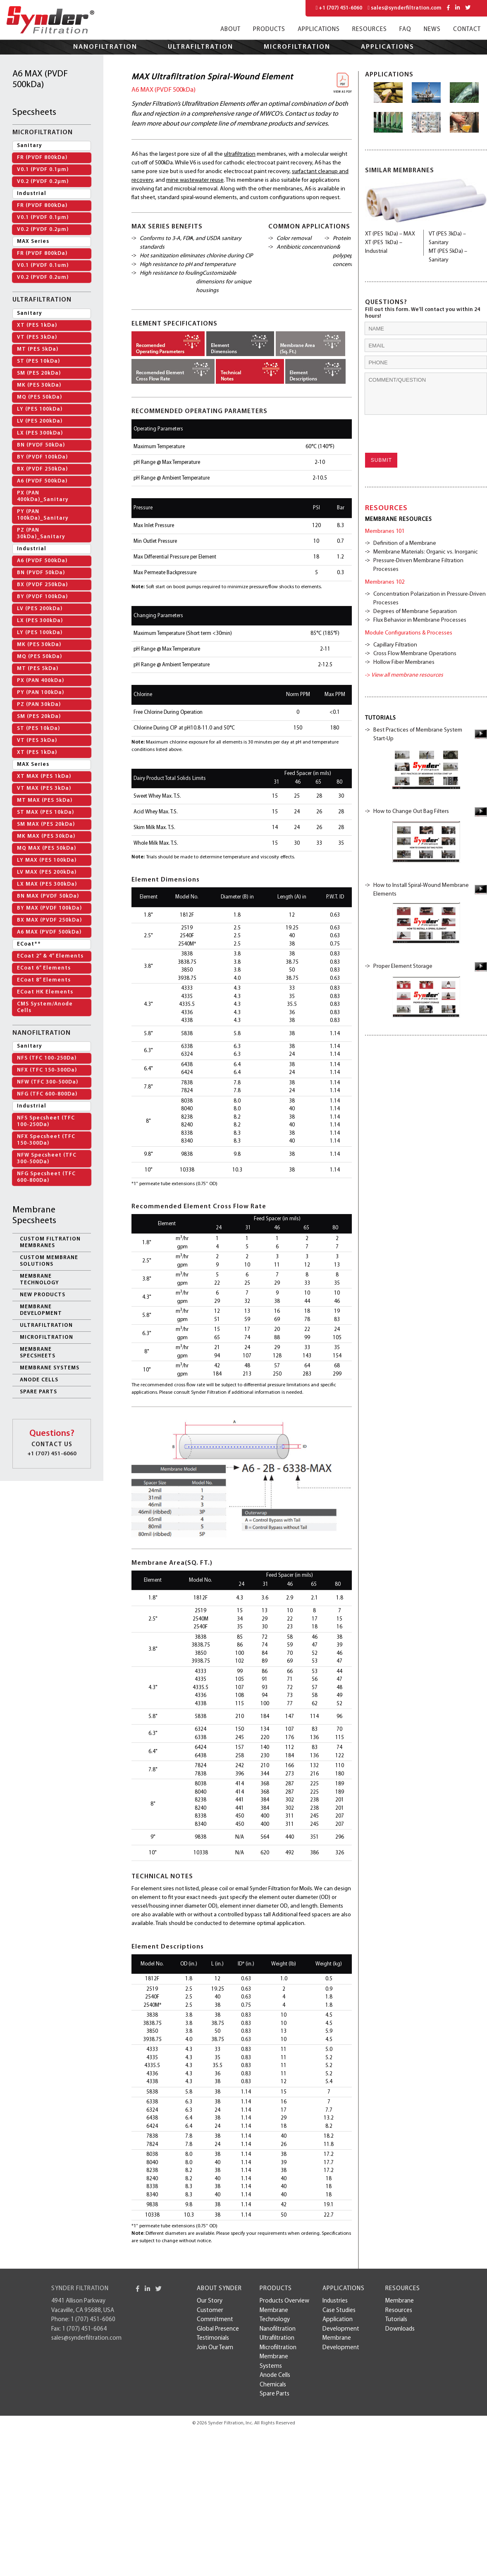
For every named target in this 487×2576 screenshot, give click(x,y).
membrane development (41, 1310)
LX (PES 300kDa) (40, 433)
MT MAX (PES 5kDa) (44, 800)
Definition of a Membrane (404, 543)
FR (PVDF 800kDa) (42, 157)
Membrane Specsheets (37, 1353)
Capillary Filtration (395, 645)
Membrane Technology (39, 1280)
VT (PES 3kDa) (37, 337)
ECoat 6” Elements (44, 968)
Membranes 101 (384, 531)
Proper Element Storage (402, 966)
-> (404, 675)
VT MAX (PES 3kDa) (44, 788)
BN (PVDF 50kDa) (41, 445)
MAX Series (33, 241)
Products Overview (284, 2301)
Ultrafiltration (200, 47)
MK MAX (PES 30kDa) (46, 836)
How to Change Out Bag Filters (411, 811)
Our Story (209, 2301)
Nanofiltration (105, 47)
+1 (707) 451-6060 (339, 8)
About (230, 29)
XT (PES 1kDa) (37, 325)
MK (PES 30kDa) (39, 385)
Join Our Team (215, 2348)
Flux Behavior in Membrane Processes (419, 620)
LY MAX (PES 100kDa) (46, 860)
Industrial (31, 193)
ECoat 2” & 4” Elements (50, 956)
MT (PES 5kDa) (37, 349)
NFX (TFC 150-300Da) (47, 1070)
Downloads (400, 2329)
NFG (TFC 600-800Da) (47, 1094)
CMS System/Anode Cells (45, 1007)
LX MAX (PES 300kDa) (47, 884)
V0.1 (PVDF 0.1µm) (43, 169)
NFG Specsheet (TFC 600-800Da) (46, 1177)
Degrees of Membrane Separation (415, 611)
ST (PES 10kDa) (38, 361)
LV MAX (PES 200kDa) (46, 872)
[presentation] (417, 434)
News (432, 29)
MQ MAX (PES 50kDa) (46, 848)
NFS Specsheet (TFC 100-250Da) (46, 1121)
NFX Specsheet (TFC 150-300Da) (46, 1140)
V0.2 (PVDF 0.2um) (43, 277)
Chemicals (273, 2385)
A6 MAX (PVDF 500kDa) (49, 932)
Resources (369, 29)
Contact (467, 29)
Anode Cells (39, 1380)
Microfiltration (297, 47)
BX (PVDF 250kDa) (42, 469)
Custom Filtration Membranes (50, 1242)
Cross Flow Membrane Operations (414, 654)
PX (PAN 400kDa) (40, 680)
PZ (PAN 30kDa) (39, 704)
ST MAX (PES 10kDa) (45, 812)
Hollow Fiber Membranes (403, 662)
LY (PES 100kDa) (39, 409)
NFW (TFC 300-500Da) (47, 1082)
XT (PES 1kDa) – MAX (390, 234)
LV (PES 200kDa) (39, 421)
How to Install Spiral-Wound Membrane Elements (421, 889)
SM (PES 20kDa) (39, 373)
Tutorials (396, 2320)
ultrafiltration (239, 154)
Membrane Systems (49, 1368)
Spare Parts (38, 1392)
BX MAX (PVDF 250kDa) (49, 920)
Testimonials (213, 2338)
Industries (335, 2301)
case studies (339, 2310)
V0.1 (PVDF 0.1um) (43, 265)
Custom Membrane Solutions (49, 1261)
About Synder (219, 2289)
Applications (319, 29)
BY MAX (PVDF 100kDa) (49, 908)
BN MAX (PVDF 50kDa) (48, 896)
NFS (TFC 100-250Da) (46, 1058)
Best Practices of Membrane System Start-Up (417, 734)
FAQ (405, 29)
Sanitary (29, 145)
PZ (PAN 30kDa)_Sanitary (41, 533)
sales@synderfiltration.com (405, 8)
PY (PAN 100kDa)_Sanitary (43, 515)
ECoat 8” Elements (44, 980)
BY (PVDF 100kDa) (42, 457)
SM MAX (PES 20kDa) (46, 824)
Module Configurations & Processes (408, 633)
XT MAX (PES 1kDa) (44, 776)
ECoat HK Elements (45, 992)
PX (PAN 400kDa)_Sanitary (43, 496)
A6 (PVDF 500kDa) (42, 481)
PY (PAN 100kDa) (40, 692)
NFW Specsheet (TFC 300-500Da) (46, 1158)
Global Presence (218, 2329)
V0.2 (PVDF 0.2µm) (43, 181)
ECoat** (29, 944)
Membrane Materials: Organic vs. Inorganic (425, 552)
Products (269, 29)
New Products (42, 1295)
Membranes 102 (384, 582)
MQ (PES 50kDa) (39, 397)
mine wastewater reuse (195, 180)
